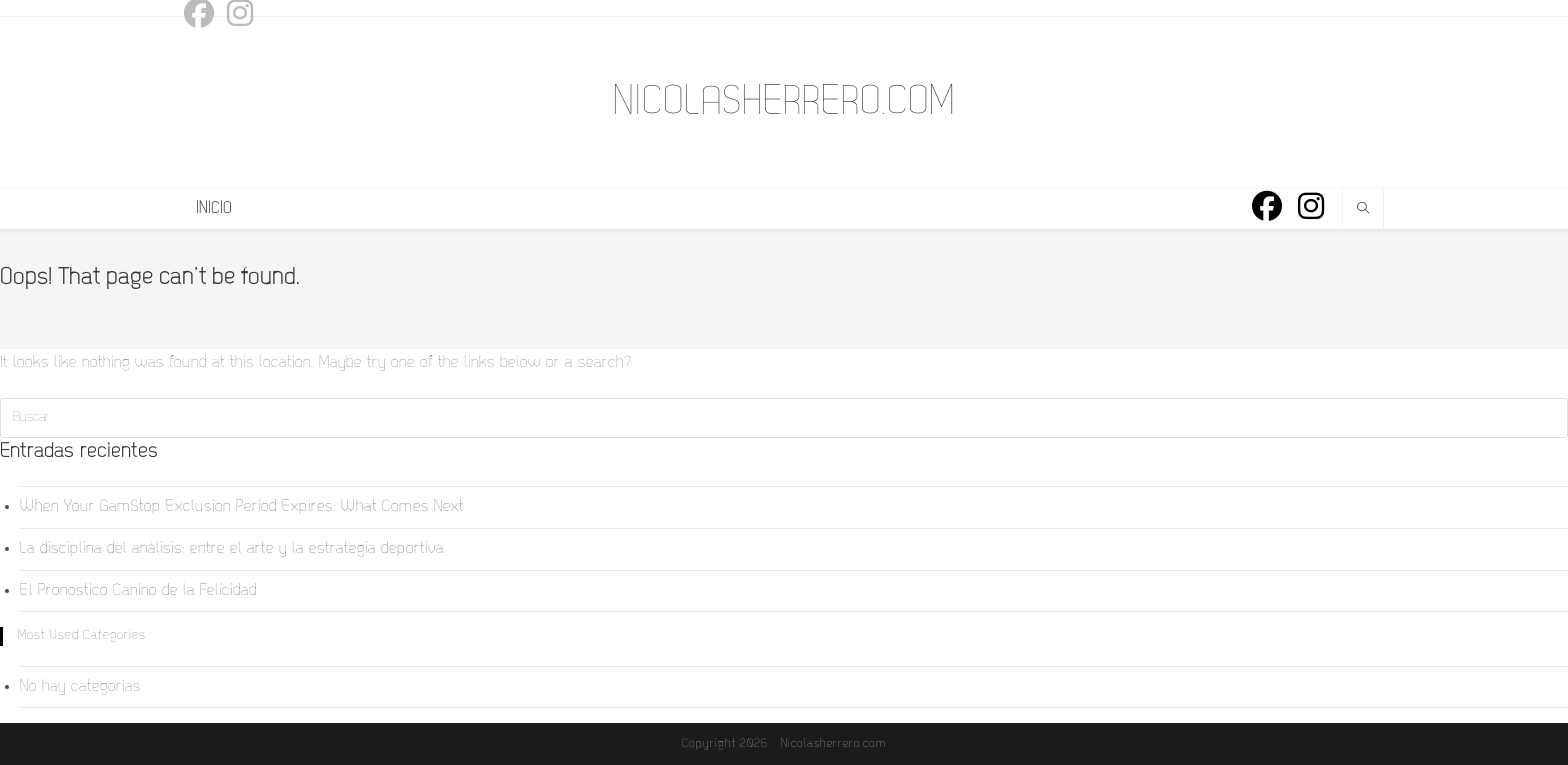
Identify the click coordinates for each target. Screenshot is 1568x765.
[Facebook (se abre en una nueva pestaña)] (1267, 208)
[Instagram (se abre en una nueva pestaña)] (1311, 208)
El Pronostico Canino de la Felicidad (138, 591)
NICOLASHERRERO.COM (784, 103)
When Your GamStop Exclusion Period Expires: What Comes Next (242, 507)
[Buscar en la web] (1363, 211)
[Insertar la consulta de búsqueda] (784, 418)
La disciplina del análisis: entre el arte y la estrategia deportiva (232, 549)
